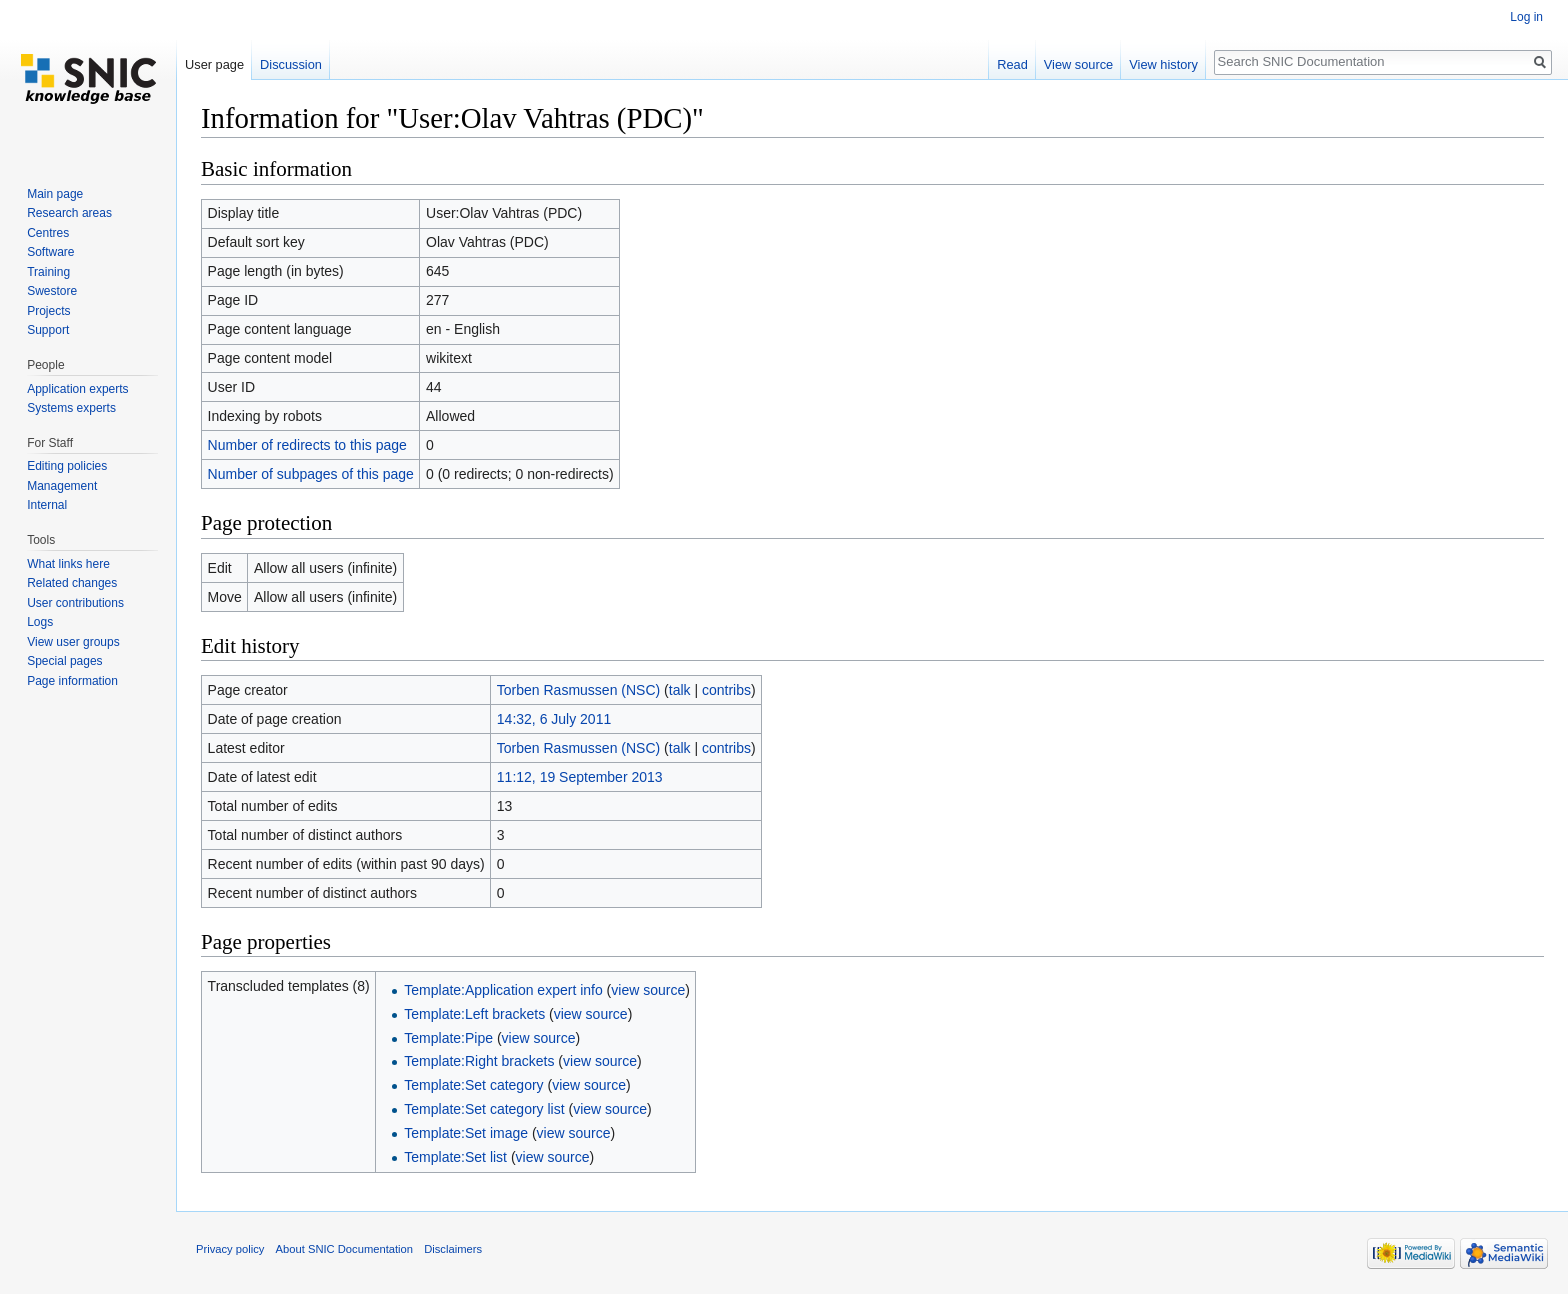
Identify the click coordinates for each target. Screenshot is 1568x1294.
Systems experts (71, 408)
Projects (48, 311)
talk (680, 690)
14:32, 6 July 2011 (554, 719)
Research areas (69, 213)
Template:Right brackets (479, 1061)
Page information (72, 681)
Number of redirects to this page (307, 445)
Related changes (72, 583)
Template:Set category (473, 1085)
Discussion (291, 64)
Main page (55, 194)
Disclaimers (453, 1249)
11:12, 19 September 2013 (580, 777)
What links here (68, 564)
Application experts (77, 389)
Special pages (64, 661)
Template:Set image (466, 1133)
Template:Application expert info (503, 990)
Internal (47, 505)
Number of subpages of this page (311, 474)
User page (214, 64)
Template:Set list (455, 1157)
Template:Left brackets (474, 1014)
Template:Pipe (448, 1038)
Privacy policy (230, 1249)
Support (48, 330)
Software (50, 252)
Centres (48, 233)
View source (1078, 64)
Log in (1526, 17)
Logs (40, 622)
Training (48, 272)
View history (1163, 64)
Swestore (52, 291)
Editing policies (67, 466)
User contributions (75, 603)
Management (62, 486)
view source (648, 990)
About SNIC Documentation (344, 1249)
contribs (726, 690)
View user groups (73, 642)
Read (1012, 64)
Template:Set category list (484, 1109)
